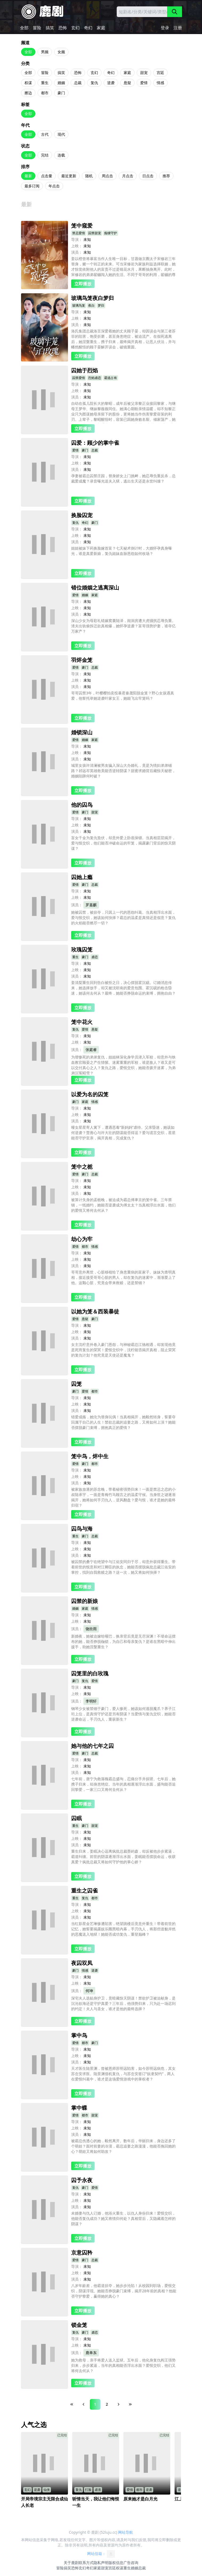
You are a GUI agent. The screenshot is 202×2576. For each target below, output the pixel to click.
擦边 (28, 92)
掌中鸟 (79, 2035)
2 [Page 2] (107, 2404)
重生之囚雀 (84, 1890)
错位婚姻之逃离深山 (95, 587)
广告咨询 (130, 2562)
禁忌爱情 (78, 233)
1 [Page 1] (95, 2404)
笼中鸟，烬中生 (89, 1456)
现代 (61, 134)
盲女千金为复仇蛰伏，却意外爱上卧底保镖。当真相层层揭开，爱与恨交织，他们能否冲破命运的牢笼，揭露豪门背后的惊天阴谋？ (123, 843)
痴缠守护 (110, 233)
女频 (61, 51)
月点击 (127, 175)
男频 (45, 51)
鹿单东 (91, 2352)
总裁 (78, 82)
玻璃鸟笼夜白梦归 (92, 298)
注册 (177, 28)
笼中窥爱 (81, 225)
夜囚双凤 (81, 1963)
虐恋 (94, 957)
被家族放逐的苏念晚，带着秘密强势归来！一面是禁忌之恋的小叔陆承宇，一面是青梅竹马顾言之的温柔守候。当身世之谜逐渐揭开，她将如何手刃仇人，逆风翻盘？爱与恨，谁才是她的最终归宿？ (123, 1497)
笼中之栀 (81, 1166)
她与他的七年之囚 (92, 1745)
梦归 (101, 305)
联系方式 (86, 2562)
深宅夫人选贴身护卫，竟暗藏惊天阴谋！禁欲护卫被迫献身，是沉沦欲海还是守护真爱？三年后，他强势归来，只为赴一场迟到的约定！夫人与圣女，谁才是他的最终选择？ (123, 2003)
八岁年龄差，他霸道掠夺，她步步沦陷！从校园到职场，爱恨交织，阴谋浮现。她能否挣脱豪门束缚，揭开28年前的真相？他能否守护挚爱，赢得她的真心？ (123, 2291)
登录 (165, 28)
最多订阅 (32, 185)
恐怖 (62, 28)
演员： (76, 252)
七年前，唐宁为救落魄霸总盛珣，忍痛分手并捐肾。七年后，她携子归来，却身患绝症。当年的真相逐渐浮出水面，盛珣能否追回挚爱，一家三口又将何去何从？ (123, 1784)
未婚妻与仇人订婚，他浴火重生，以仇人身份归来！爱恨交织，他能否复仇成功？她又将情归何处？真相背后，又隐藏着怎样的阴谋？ (123, 2218)
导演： (76, 239)
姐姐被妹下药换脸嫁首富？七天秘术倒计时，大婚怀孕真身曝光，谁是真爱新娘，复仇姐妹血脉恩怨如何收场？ (121, 551)
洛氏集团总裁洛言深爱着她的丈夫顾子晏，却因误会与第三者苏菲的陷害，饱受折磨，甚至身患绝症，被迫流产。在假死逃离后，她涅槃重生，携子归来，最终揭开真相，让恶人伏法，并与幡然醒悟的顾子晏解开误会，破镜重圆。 (123, 338)
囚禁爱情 (78, 378)
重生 (45, 82)
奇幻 (88, 28)
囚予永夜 (81, 2180)
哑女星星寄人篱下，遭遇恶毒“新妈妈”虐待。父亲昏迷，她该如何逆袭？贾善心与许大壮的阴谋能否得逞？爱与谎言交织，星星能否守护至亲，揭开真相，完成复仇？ (123, 1132)
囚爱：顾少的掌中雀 (95, 442)
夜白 (91, 305)
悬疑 (127, 82)
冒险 (37, 28)
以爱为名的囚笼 (89, 1094)
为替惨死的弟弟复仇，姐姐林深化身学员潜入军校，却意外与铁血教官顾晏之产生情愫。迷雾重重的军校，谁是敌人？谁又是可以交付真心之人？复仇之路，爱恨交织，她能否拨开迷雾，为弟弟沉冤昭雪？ (123, 1064)
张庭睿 (91, 1049)
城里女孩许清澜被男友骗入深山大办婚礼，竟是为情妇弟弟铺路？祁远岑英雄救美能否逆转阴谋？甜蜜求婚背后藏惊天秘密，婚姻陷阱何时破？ (123, 770)
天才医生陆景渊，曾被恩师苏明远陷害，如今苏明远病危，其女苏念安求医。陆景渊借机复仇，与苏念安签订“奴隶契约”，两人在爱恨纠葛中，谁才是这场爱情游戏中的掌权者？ (123, 2074)
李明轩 (91, 1701)
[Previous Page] (83, 2404)
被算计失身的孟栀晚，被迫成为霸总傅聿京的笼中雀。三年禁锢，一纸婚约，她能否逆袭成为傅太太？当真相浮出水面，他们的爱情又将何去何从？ (123, 1205)
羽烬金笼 (81, 659)
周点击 (107, 175)
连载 (61, 155)
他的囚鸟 (81, 804)
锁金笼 (79, 2324)
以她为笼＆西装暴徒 (95, 1311)
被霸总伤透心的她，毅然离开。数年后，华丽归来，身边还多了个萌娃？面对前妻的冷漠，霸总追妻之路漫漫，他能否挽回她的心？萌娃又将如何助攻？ (123, 2146)
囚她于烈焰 (84, 370)
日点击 (147, 175)
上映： (76, 245)
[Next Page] (118, 2404)
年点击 (54, 185)
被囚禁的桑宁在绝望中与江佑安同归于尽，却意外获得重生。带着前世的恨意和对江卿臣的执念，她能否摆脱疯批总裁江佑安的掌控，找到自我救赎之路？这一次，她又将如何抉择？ (123, 1567)
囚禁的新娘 (84, 1601)
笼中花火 (81, 1021)
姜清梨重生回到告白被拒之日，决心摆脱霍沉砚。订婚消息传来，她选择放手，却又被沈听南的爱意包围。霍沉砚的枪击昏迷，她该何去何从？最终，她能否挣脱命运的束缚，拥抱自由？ (123, 988)
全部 (24, 28)
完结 (45, 155)
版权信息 (115, 2562)
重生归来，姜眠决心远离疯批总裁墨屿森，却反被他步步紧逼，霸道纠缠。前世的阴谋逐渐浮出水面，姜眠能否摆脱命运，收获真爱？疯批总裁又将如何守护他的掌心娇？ (123, 1856)
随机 (89, 175)
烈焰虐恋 (94, 378)
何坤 (89, 1990)
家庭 (101, 28)
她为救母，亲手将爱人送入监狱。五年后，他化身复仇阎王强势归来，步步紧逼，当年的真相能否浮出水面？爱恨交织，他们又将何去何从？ (123, 2365)
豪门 (61, 92)
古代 (45, 134)
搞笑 (50, 28)
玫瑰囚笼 (81, 949)
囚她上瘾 (81, 877)
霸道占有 (110, 378)
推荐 (166, 175)
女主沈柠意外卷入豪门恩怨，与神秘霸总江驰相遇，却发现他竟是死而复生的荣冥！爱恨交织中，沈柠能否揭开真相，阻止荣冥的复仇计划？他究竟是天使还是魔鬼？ (123, 1350)
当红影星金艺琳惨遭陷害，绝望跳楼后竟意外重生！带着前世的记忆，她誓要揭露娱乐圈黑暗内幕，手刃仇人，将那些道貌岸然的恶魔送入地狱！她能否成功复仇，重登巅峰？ (123, 1929)
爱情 (144, 82)
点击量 (46, 175)
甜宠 (144, 72)
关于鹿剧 (71, 2562)
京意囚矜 (81, 2252)
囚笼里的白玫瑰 (89, 1673)
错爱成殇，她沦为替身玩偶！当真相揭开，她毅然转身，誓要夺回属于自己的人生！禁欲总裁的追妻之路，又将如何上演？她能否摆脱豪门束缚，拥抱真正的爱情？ (123, 1422)
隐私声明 (101, 2562)
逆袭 (111, 82)
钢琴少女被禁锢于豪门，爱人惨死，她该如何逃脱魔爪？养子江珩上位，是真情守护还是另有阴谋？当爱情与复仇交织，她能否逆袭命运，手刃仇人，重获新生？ (123, 1714)
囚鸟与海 (81, 1528)
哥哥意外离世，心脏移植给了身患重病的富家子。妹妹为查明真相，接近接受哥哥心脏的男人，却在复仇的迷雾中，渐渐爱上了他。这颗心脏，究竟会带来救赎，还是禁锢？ (123, 1277)
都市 (45, 92)
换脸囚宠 (81, 515)
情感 (160, 82)
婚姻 (61, 82)
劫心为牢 (81, 1239)
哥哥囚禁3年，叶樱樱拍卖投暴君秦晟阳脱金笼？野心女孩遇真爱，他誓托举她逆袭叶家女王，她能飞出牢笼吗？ (122, 695)
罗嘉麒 (91, 904)
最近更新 (68, 175)
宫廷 (160, 72)
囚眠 (76, 1818)
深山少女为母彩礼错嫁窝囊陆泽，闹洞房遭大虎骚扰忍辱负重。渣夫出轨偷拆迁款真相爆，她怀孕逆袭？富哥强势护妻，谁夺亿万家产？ (123, 626)
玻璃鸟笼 (78, 305)
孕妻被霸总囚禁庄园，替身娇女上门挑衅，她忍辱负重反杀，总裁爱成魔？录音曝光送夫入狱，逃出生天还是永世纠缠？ (123, 478)
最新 (28, 175)
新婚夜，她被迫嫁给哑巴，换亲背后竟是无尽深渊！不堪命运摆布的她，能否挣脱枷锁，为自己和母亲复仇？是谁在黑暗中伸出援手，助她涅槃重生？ (123, 1641)
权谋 (28, 82)
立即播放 (82, 284)
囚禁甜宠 (94, 233)
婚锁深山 (81, 732)
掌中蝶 (79, 2107)
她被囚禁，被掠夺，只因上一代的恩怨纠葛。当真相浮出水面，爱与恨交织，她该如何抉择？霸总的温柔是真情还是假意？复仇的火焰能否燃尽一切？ (123, 917)
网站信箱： (101, 2554)
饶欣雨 (91, 1628)
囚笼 (76, 1383)
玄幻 (75, 28)
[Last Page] (130, 2404)
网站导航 (125, 2532)
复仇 (94, 82)
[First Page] (71, 2404)
